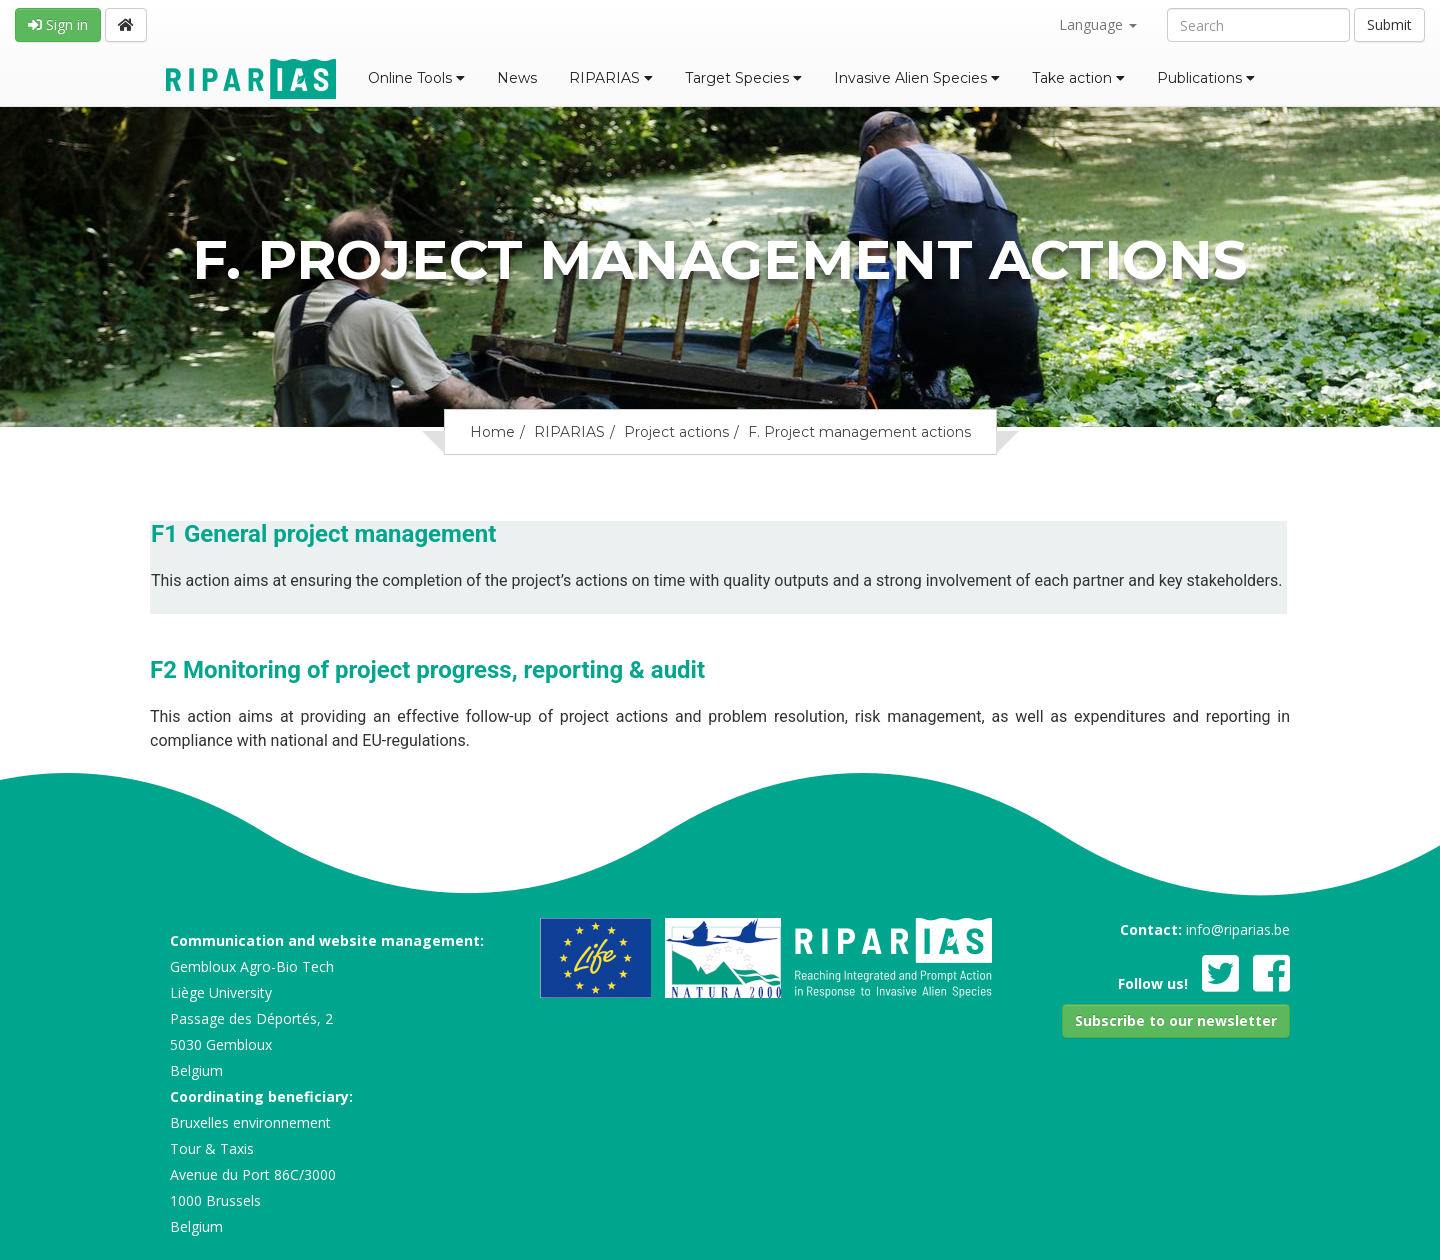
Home (492, 432)
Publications (1206, 78)
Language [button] (1098, 24)
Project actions (676, 432)
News (517, 78)
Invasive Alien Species (917, 78)
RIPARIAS (611, 78)
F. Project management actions (859, 432)
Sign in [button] (58, 24)
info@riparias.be (1238, 929)
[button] (1176, 1021)
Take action (1078, 78)
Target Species (743, 78)
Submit (1389, 24)
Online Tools (416, 78)
